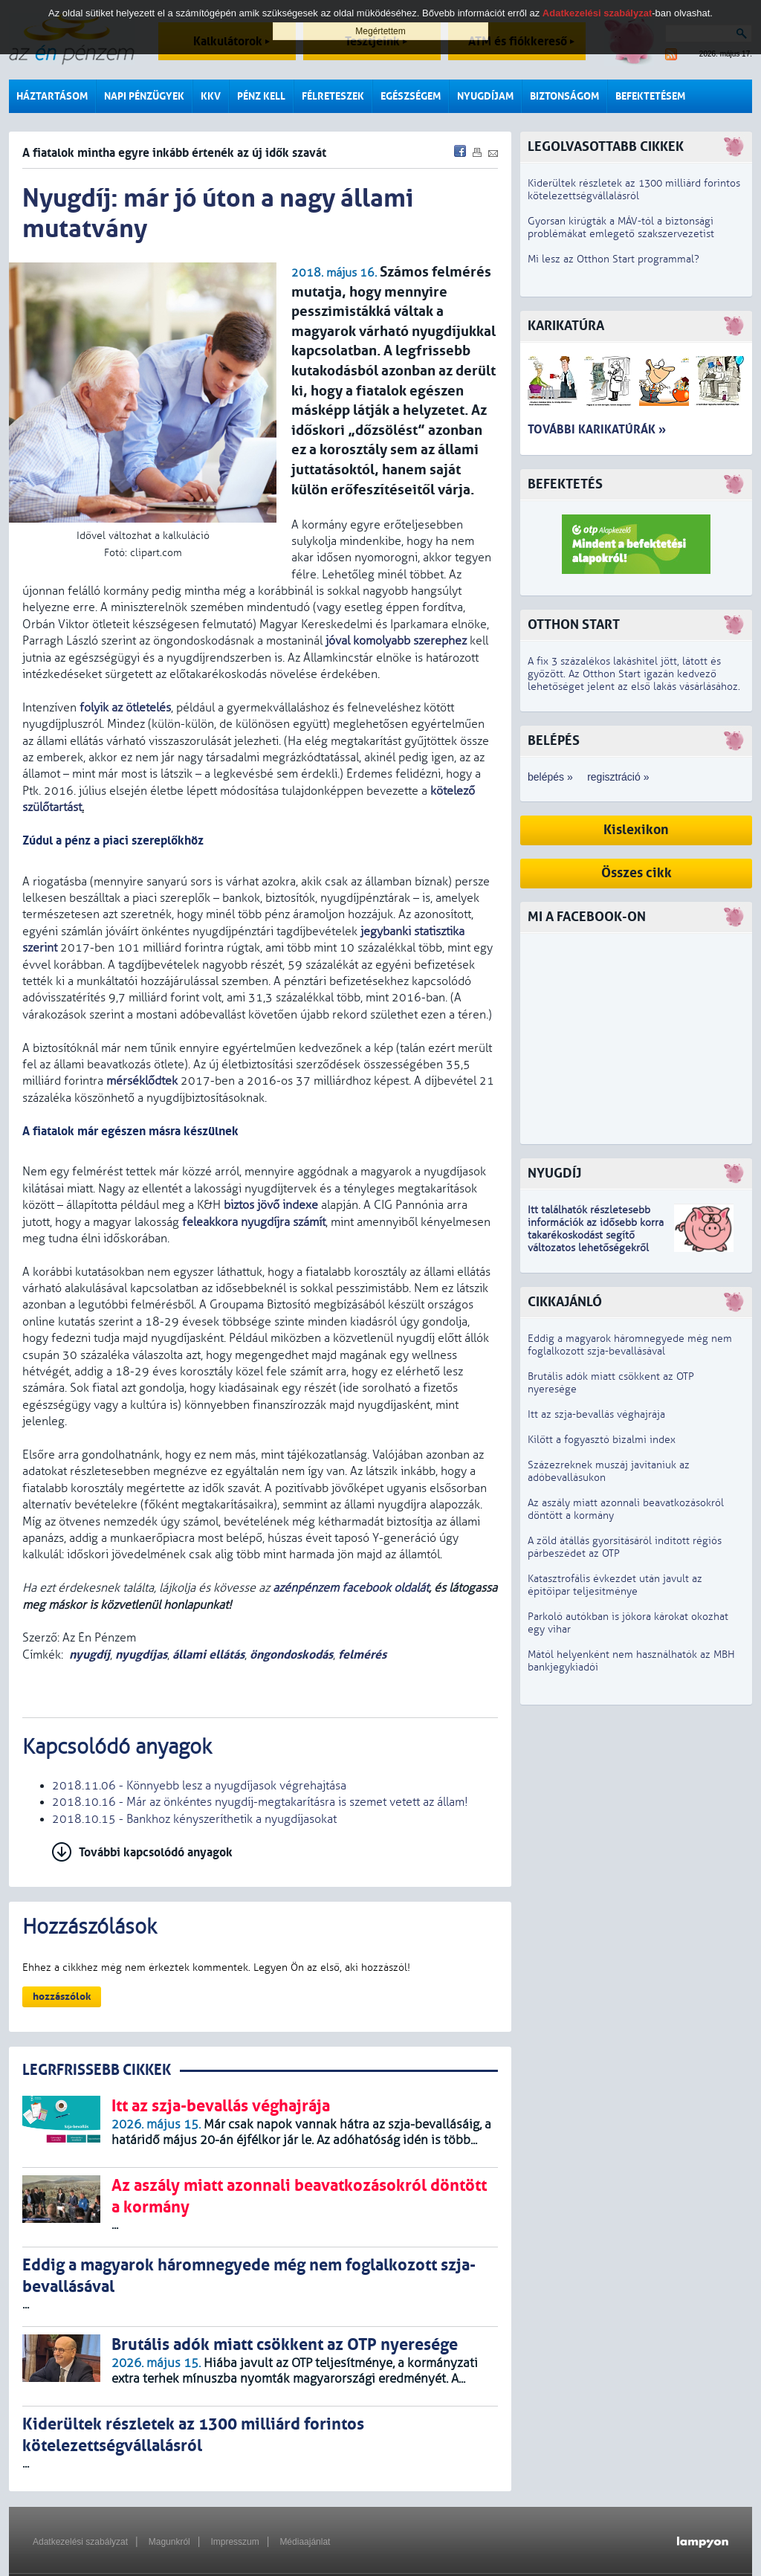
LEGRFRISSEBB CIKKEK (96, 2070)
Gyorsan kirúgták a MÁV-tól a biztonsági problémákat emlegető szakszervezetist (621, 227)
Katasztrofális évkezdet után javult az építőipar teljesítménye (615, 1585)
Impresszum (234, 2542)
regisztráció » (618, 777)
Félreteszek (333, 96)
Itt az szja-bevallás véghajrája (596, 1414)
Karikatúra (566, 326)
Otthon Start (574, 625)
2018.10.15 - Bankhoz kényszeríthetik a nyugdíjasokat (194, 1819)
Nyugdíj (554, 1173)
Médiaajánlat (304, 2542)
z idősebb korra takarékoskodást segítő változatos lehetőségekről (596, 1235)
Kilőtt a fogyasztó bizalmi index (602, 1439)
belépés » (550, 777)
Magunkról (169, 2542)
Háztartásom (52, 96)
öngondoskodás (291, 1654)
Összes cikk (636, 873)
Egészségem (410, 96)
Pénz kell (261, 96)
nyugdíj (89, 1654)
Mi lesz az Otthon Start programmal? (613, 259)
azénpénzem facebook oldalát (351, 1588)
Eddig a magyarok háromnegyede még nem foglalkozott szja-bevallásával (630, 1345)
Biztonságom (564, 96)
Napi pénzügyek (144, 96)
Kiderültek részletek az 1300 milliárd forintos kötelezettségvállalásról (634, 189)
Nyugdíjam (485, 96)
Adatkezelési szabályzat (80, 2542)
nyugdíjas (141, 1654)
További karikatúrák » (597, 429)
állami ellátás (208, 1654)
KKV (211, 96)
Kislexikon (636, 830)
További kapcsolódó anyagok (156, 1852)
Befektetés (565, 484)
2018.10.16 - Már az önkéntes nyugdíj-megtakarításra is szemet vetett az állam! (260, 1802)
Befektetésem (650, 96)
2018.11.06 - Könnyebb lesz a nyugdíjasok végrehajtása (199, 1785)
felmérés (362, 1654)
